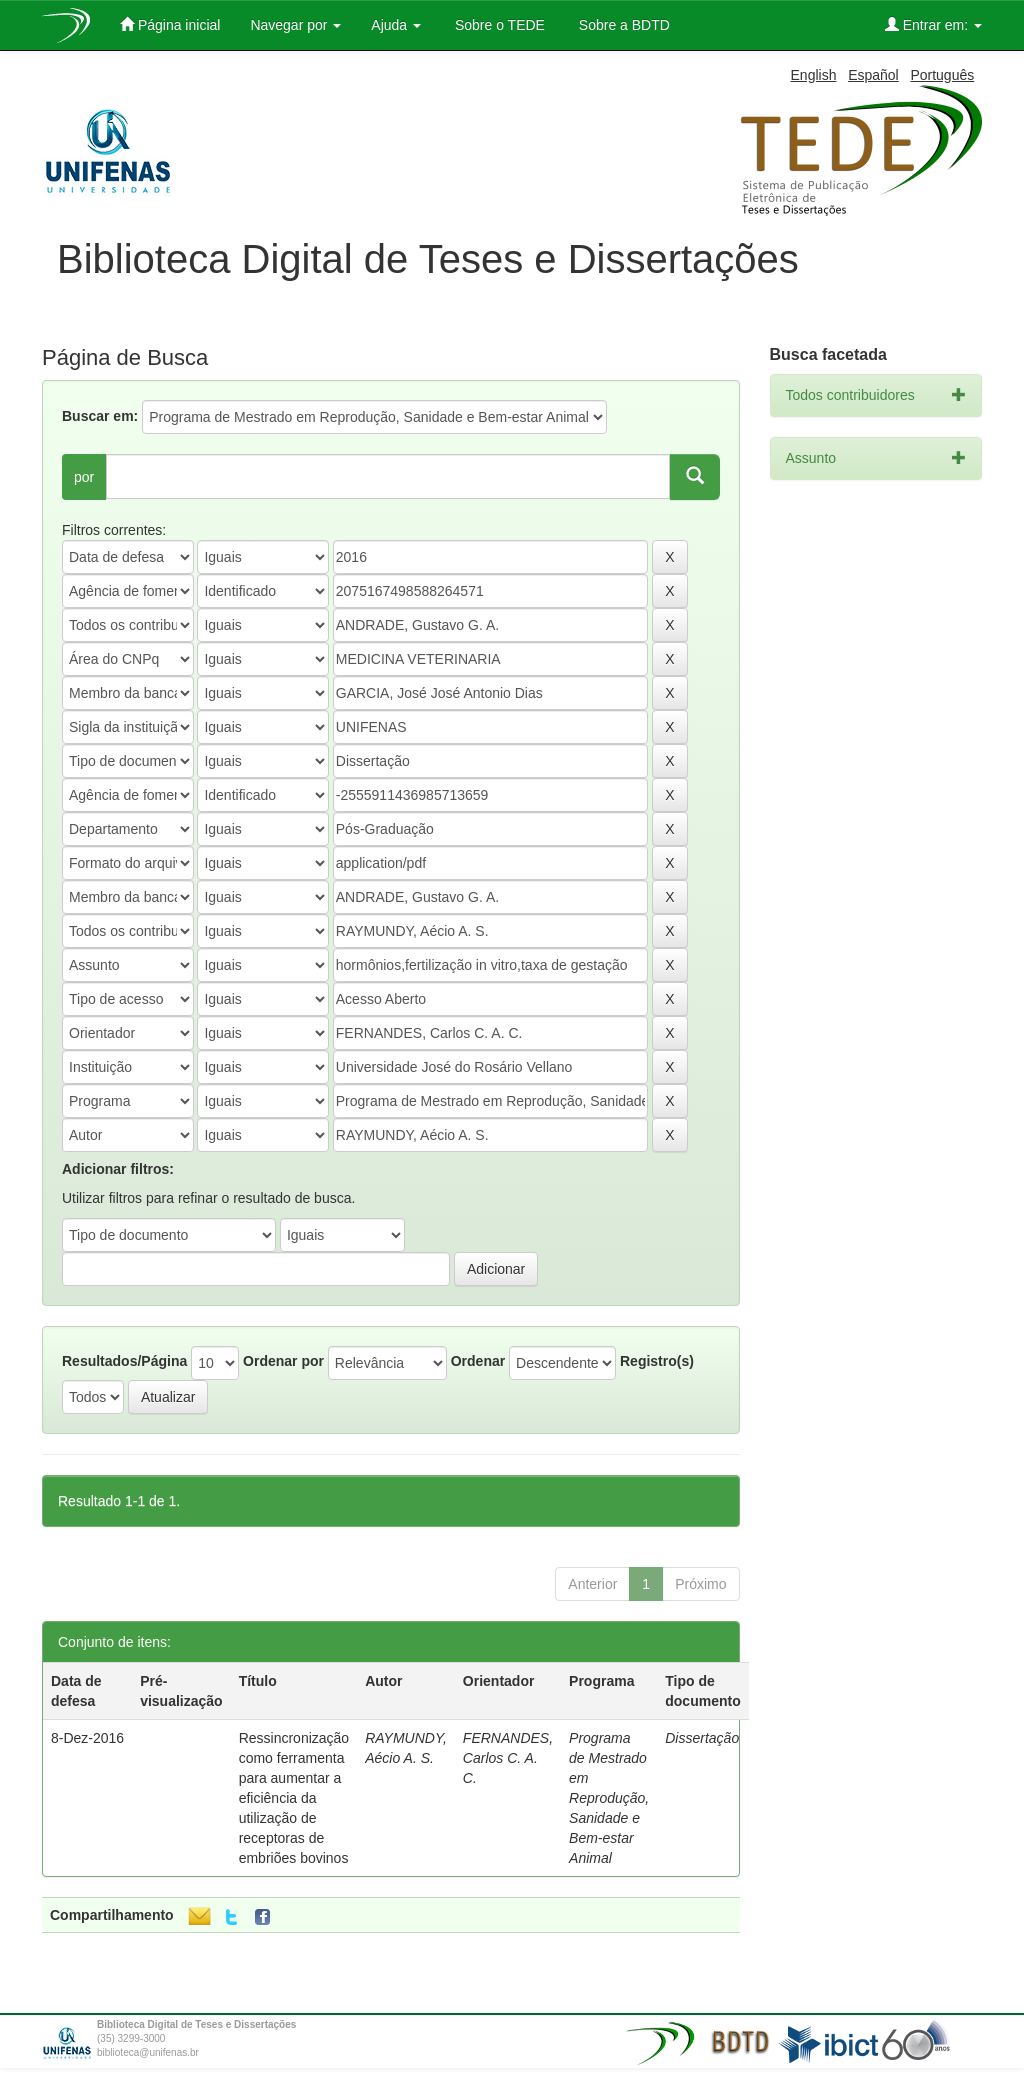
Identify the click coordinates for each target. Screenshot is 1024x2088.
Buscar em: (100, 416)
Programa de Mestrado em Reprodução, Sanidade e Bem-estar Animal (609, 1798)
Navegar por (295, 25)
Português (942, 75)
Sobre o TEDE (498, 25)
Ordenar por (283, 1361)
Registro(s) (657, 1361)
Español (873, 75)
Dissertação (702, 1738)
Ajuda (396, 25)
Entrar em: (933, 24)
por (84, 477)
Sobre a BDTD (622, 25)
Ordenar (478, 1361)
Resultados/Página (124, 1361)
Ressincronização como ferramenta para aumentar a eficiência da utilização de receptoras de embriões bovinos (294, 1798)
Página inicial (170, 24)
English (814, 75)
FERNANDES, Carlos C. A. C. (508, 1758)
